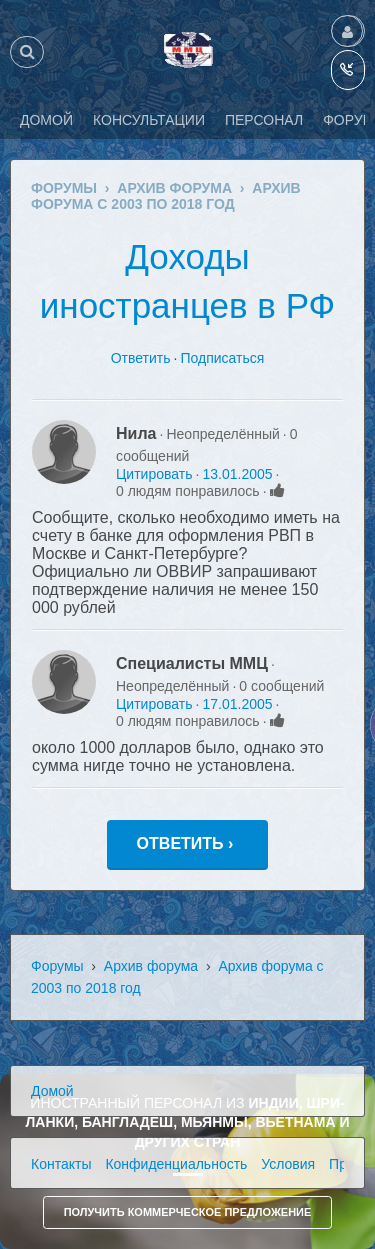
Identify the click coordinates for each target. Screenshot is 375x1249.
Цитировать (154, 474)
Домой (52, 1091)
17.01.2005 (237, 704)
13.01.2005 (237, 474)
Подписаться (222, 358)
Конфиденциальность (176, 1164)
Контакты (61, 1164)
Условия (288, 1164)
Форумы (57, 966)
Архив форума (151, 966)
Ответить (141, 358)
